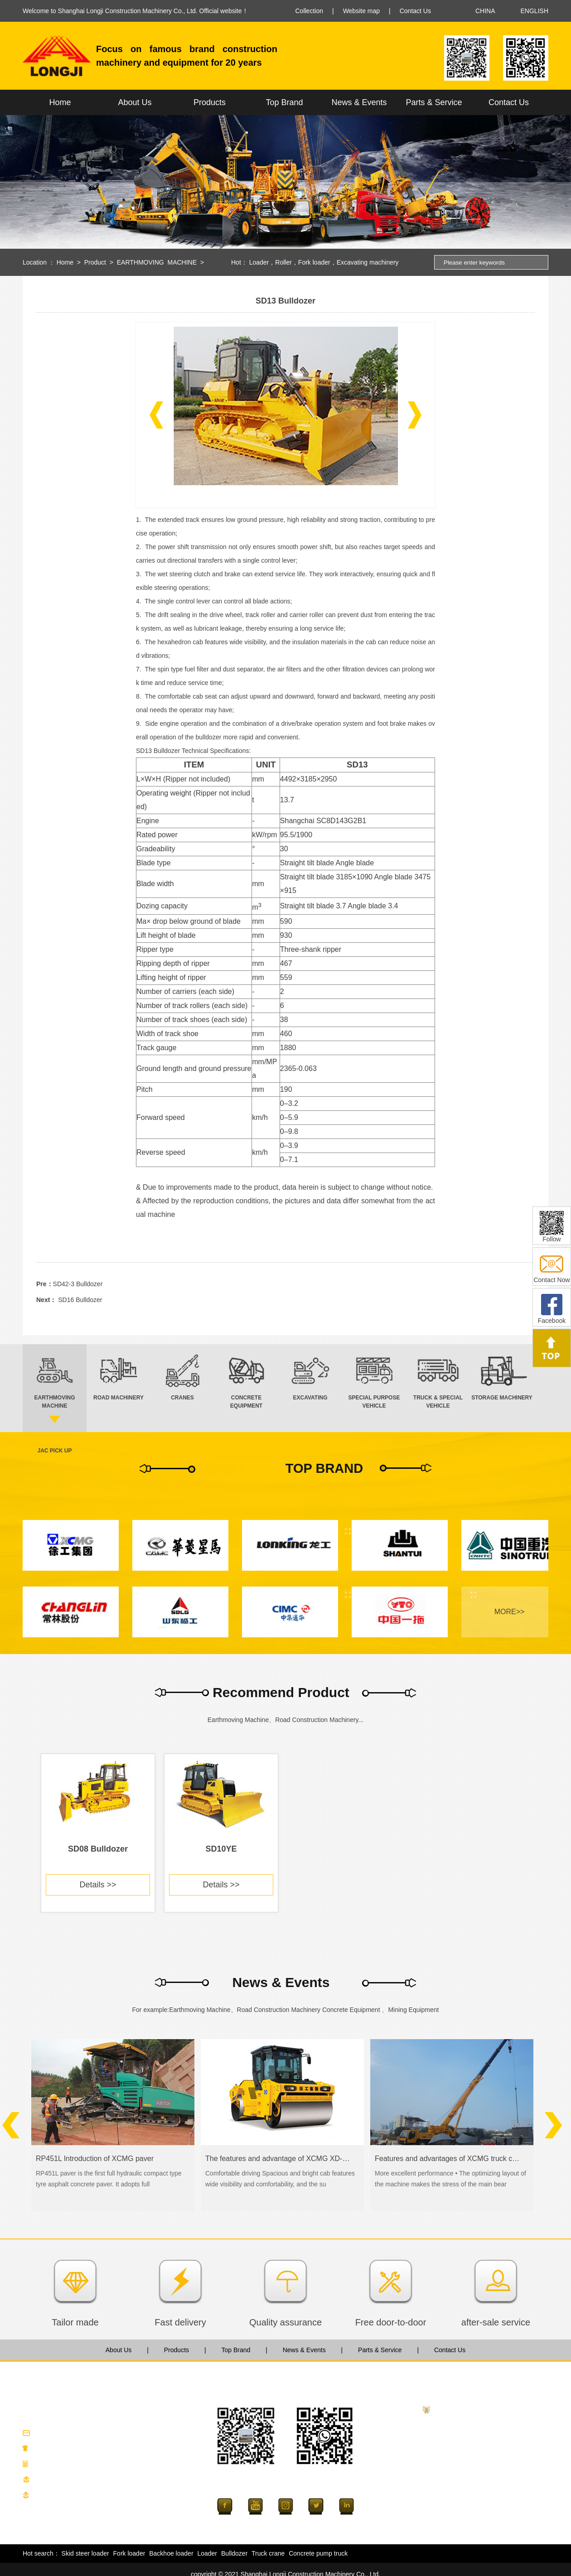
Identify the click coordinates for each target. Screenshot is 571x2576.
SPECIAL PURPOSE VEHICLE (478, 2498)
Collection (309, 10)
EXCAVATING (454, 2483)
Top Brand (284, 102)
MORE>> (509, 1612)
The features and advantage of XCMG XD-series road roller (278, 2158)
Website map (361, 10)
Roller (283, 262)
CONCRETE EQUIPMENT (471, 2469)
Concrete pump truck (318, 2553)
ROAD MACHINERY (463, 2440)
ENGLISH (534, 10)
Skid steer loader (85, 2553)
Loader (259, 262)
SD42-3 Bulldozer (78, 1284)
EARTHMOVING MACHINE (157, 262)
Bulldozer (234, 2553)
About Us (134, 102)
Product (95, 262)
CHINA (485, 10)
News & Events (359, 102)
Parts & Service (434, 102)
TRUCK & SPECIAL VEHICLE (476, 2512)
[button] (156, 415)
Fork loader (314, 262)
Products (210, 102)
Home (60, 102)
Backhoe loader (171, 2553)
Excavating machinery (368, 262)
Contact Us (415, 10)
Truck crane (268, 2553)
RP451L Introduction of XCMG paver (95, 2158)
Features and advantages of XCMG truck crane (448, 2158)
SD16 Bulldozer (80, 1299)
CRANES (447, 2454)
